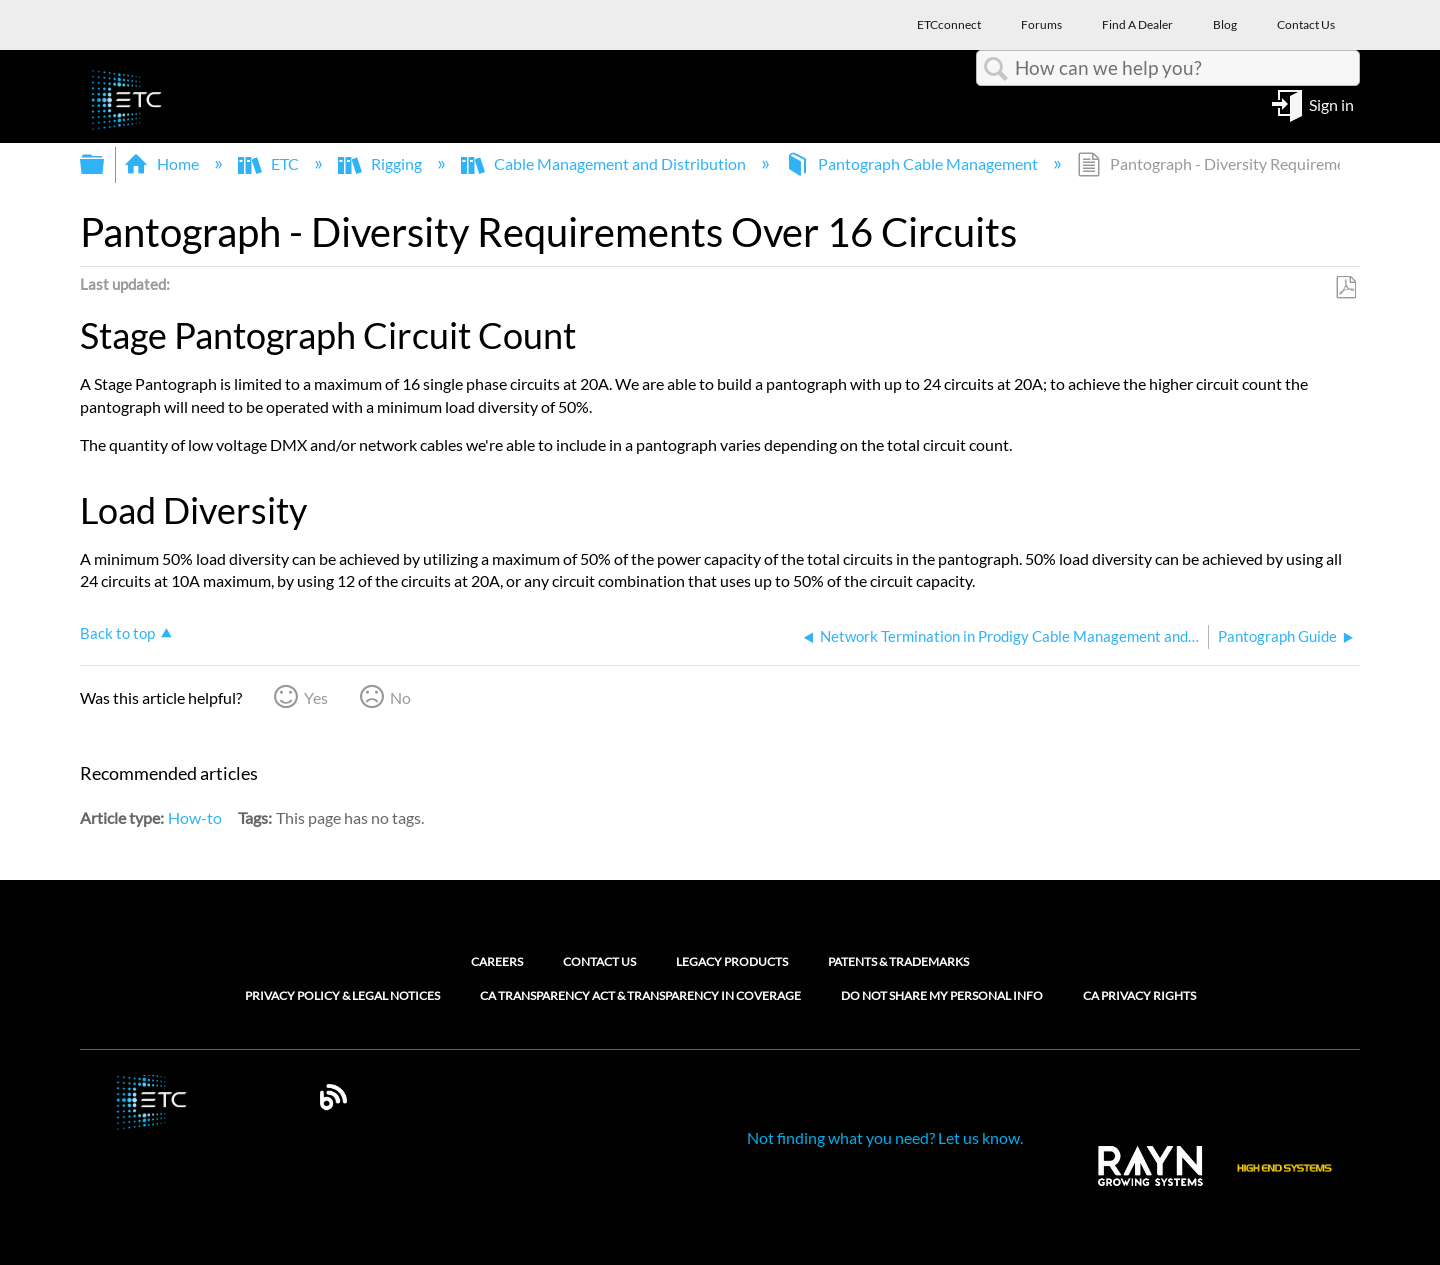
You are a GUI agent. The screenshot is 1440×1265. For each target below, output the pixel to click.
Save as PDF (1345, 288)
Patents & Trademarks (898, 961)
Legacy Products (732, 961)
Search (996, 69)
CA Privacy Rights (1139, 996)
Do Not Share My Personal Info (942, 996)
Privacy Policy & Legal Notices (342, 996)
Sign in (1331, 103)
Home (163, 163)
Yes (316, 697)
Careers (497, 961)
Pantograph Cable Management (913, 163)
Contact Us (599, 961)
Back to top (117, 633)
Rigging (381, 163)
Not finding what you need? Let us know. (885, 1137)
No (400, 697)
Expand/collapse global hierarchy (105, 164)
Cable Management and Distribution (605, 163)
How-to (195, 817)
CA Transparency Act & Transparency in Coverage (640, 996)
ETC (270, 163)
